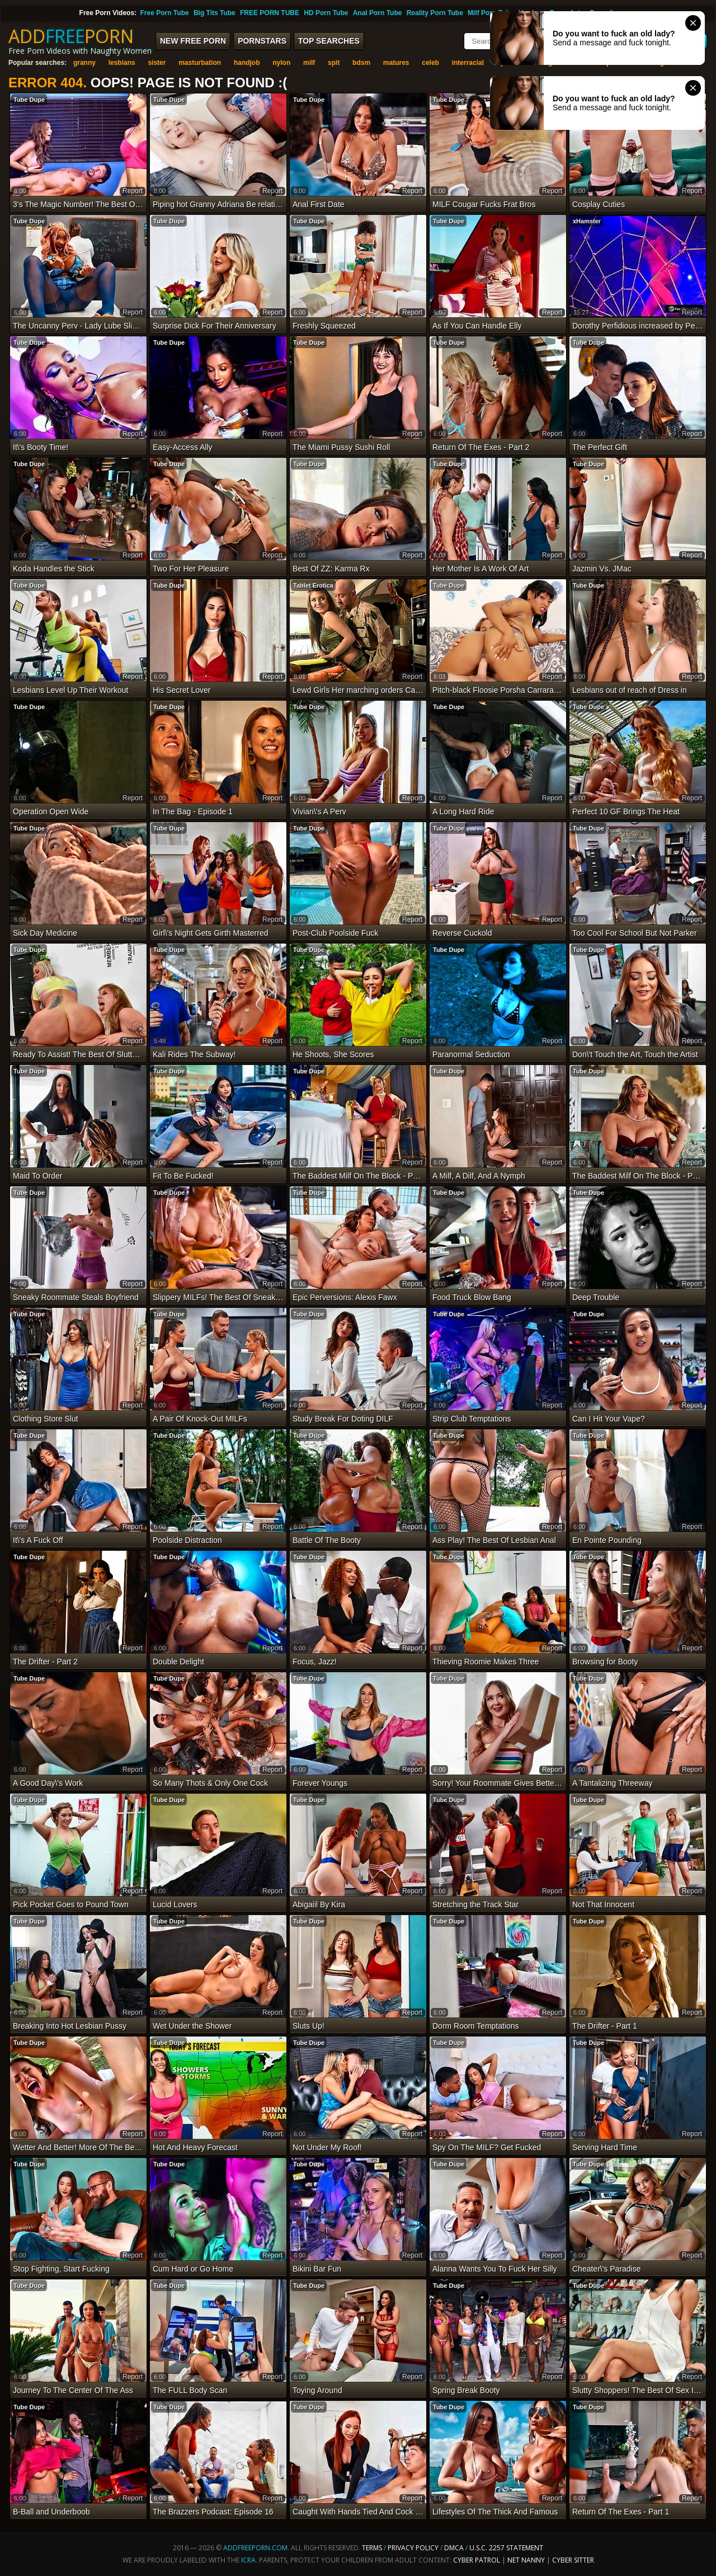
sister (157, 63)
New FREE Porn (193, 40)
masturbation (199, 63)
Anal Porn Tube (377, 13)
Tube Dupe (29, 99)
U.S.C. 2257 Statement (506, 2547)
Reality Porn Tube (435, 13)
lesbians (122, 63)
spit (334, 63)
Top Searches (329, 40)
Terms (372, 2547)
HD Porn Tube (326, 13)
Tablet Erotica (313, 585)
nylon (281, 63)
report (133, 191)
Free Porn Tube (164, 13)
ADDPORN (71, 36)
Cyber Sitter (573, 2560)
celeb (430, 63)
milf (309, 63)
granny (84, 63)
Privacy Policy (414, 2547)
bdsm (361, 63)
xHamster (587, 221)
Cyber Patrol (476, 2560)
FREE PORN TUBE (269, 13)
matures (396, 63)
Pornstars (262, 40)
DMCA (454, 2547)
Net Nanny (526, 2560)
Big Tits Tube (214, 13)
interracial (468, 63)
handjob (247, 63)
